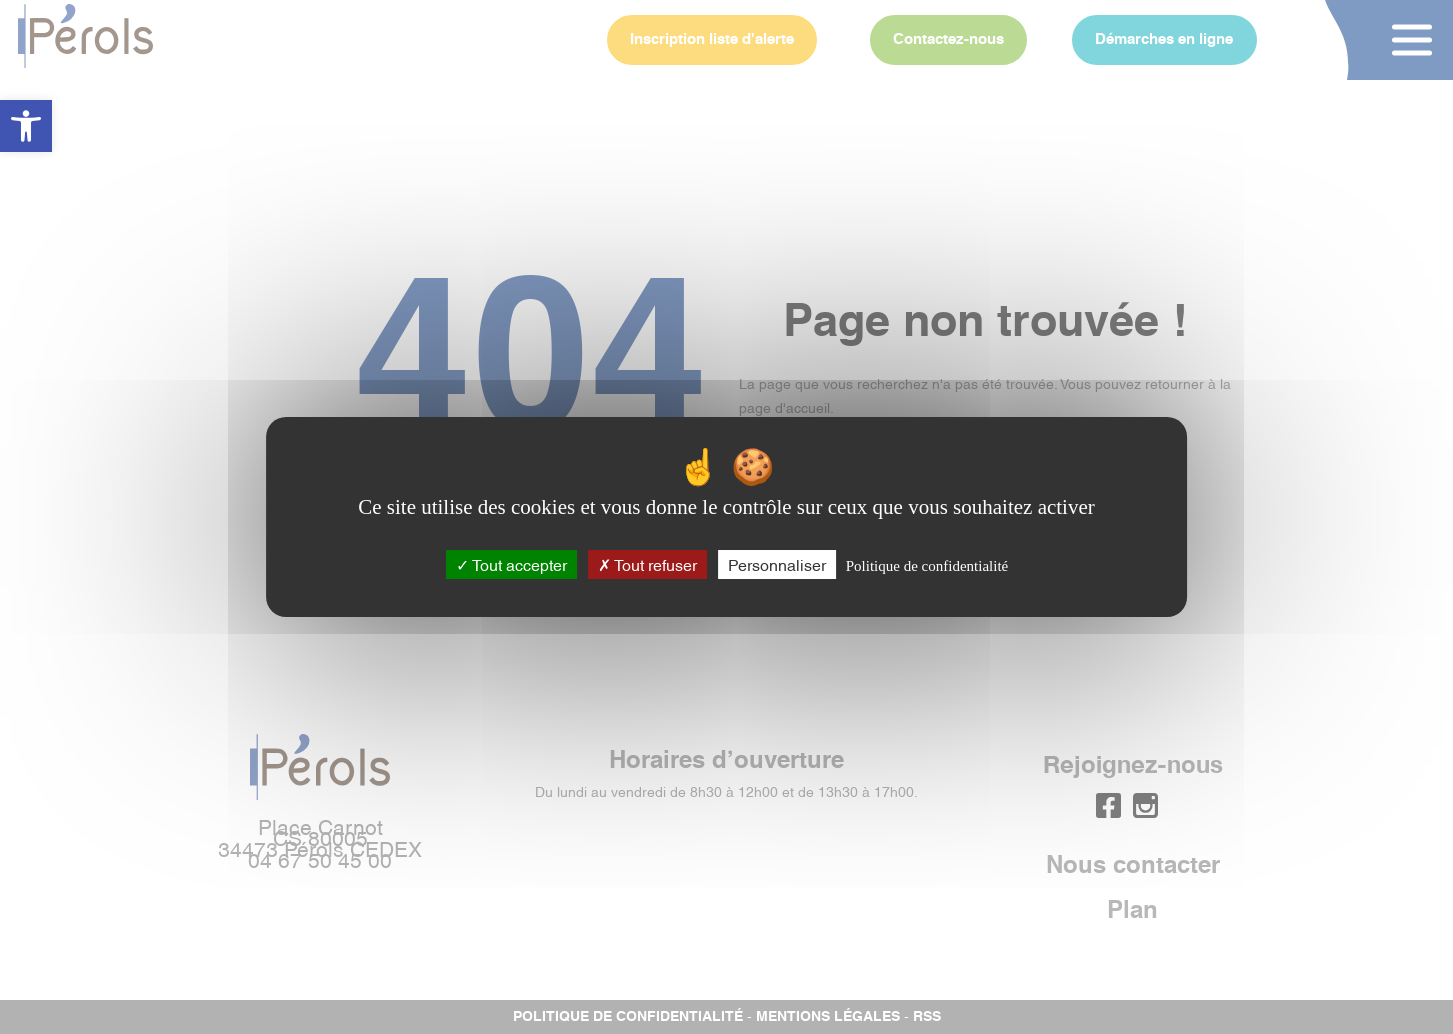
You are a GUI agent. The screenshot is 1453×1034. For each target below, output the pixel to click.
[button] (26, 126)
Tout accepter (511, 564)
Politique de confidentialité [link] (927, 566)
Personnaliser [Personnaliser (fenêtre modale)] (777, 564)
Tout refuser (647, 564)
